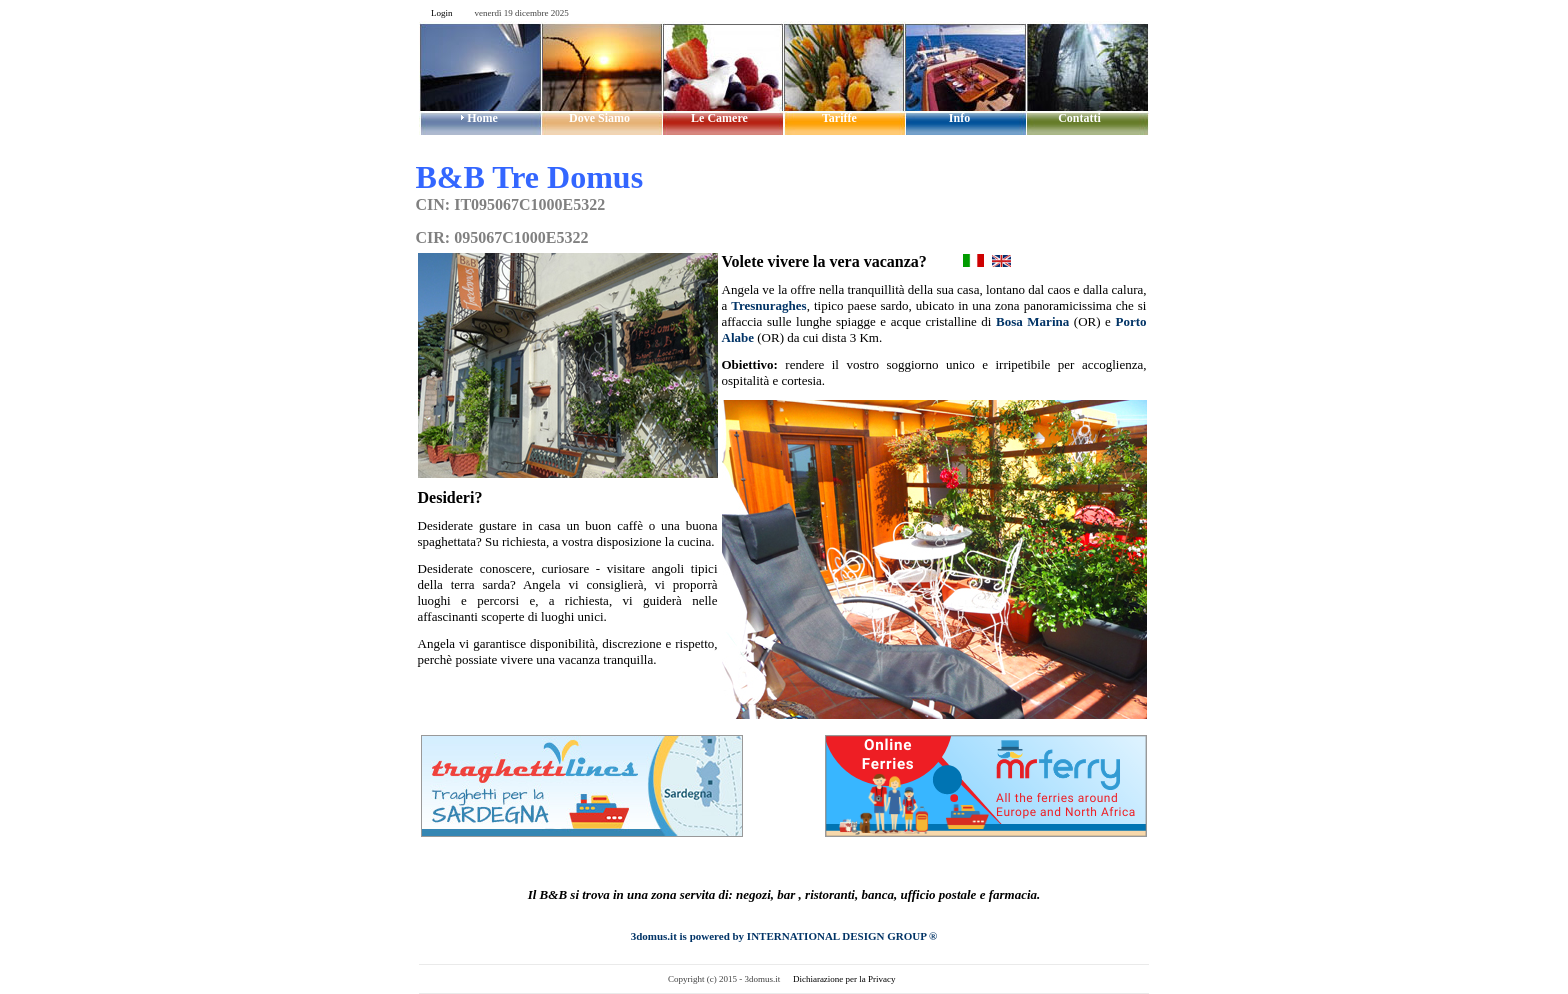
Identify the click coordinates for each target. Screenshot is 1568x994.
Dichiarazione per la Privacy (844, 979)
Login (442, 13)
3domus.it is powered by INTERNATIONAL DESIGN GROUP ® (784, 936)
